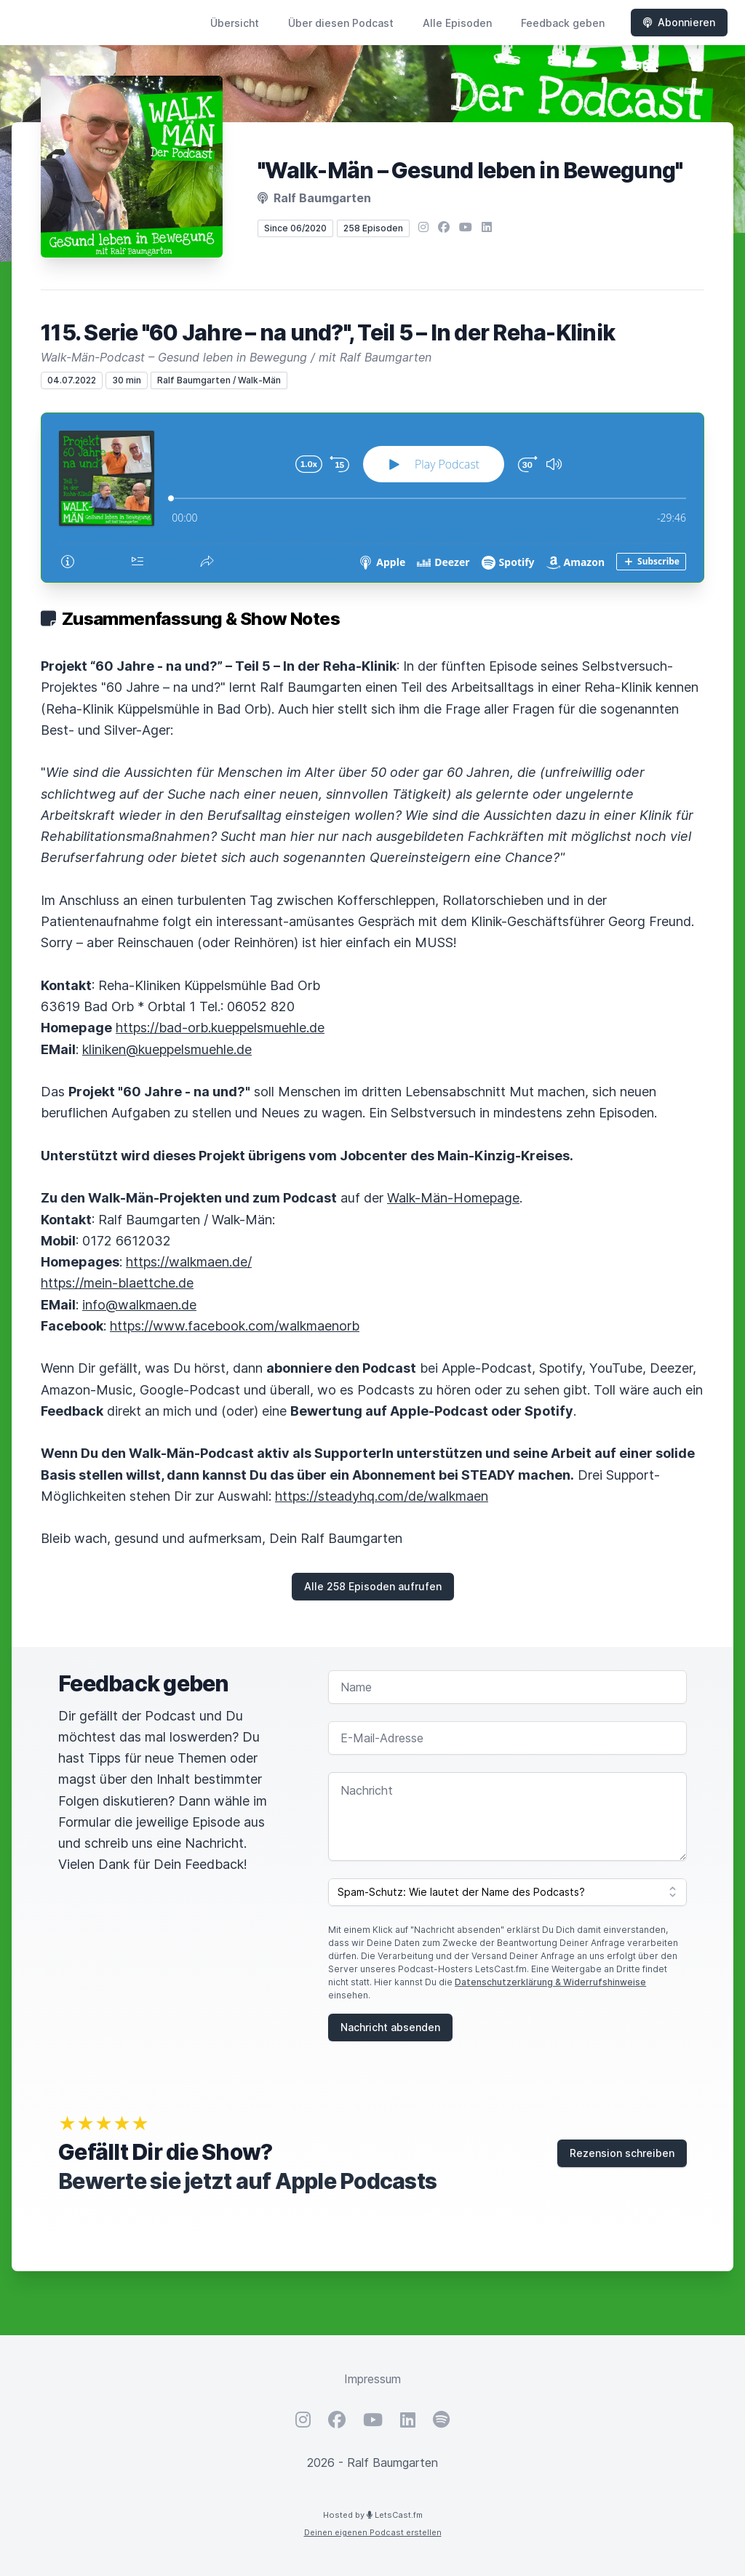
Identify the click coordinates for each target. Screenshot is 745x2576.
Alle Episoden (457, 23)
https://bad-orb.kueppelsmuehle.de (220, 1027)
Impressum (372, 2379)
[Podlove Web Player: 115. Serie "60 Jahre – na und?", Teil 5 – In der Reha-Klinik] (372, 497)
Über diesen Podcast (341, 23)
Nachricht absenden (390, 2027)
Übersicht (234, 23)
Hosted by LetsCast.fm (373, 2515)
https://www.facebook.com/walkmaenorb (234, 1325)
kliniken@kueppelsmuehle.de (167, 1049)
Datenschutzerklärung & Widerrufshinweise (550, 1982)
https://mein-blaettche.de (117, 1283)
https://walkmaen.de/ (189, 1261)
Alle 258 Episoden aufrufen (373, 1586)
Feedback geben (563, 23)
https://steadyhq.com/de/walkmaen (381, 1496)
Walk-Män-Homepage (453, 1197)
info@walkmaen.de (139, 1304)
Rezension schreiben (622, 2153)
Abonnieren (679, 22)
